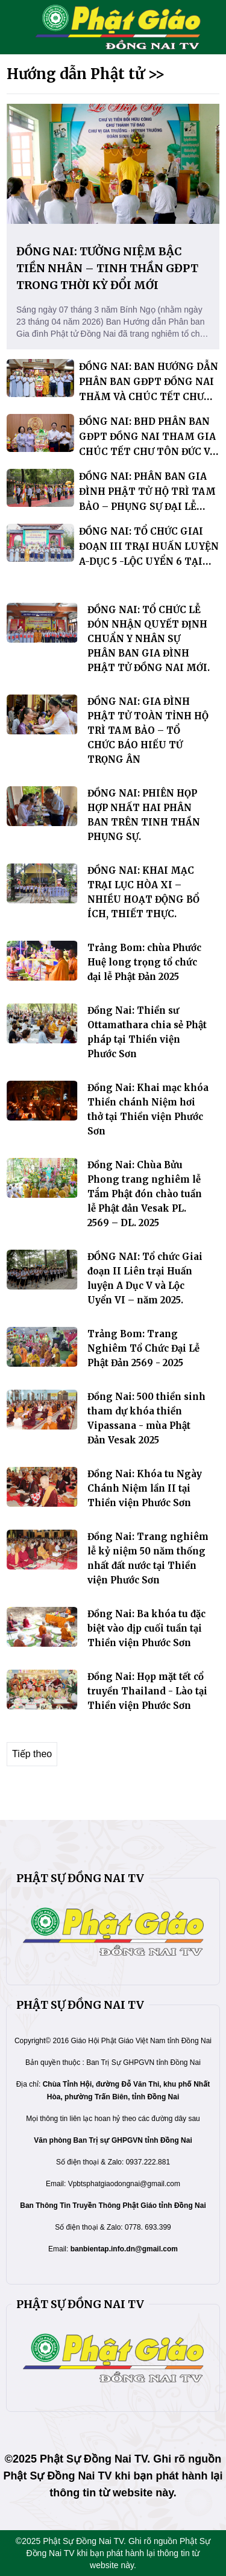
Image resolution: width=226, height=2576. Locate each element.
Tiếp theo (32, 1754)
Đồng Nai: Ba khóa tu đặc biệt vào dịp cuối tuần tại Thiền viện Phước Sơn (146, 1628)
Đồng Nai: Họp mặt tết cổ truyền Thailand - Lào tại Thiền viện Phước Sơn (147, 1691)
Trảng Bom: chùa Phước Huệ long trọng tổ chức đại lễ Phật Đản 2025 (144, 962)
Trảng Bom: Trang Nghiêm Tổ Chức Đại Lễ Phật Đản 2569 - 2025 (143, 1348)
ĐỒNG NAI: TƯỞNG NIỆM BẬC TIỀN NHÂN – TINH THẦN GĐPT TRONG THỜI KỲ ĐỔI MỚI (107, 268)
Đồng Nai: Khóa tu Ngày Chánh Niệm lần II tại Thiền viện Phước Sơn (144, 1488)
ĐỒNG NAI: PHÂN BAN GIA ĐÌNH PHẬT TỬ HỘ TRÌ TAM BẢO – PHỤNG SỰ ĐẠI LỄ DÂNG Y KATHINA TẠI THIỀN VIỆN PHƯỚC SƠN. (147, 506)
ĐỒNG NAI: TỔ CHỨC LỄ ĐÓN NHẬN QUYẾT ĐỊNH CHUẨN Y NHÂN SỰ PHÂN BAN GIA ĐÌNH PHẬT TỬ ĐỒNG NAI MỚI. (148, 638)
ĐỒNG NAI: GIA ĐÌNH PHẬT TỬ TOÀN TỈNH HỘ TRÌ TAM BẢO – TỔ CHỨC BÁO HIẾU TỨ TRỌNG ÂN (148, 730)
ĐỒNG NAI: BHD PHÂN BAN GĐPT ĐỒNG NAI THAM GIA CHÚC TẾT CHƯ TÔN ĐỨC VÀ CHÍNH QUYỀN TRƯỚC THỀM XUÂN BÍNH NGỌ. (147, 452)
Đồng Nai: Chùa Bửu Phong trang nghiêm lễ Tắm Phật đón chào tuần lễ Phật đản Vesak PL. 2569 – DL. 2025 (144, 1194)
